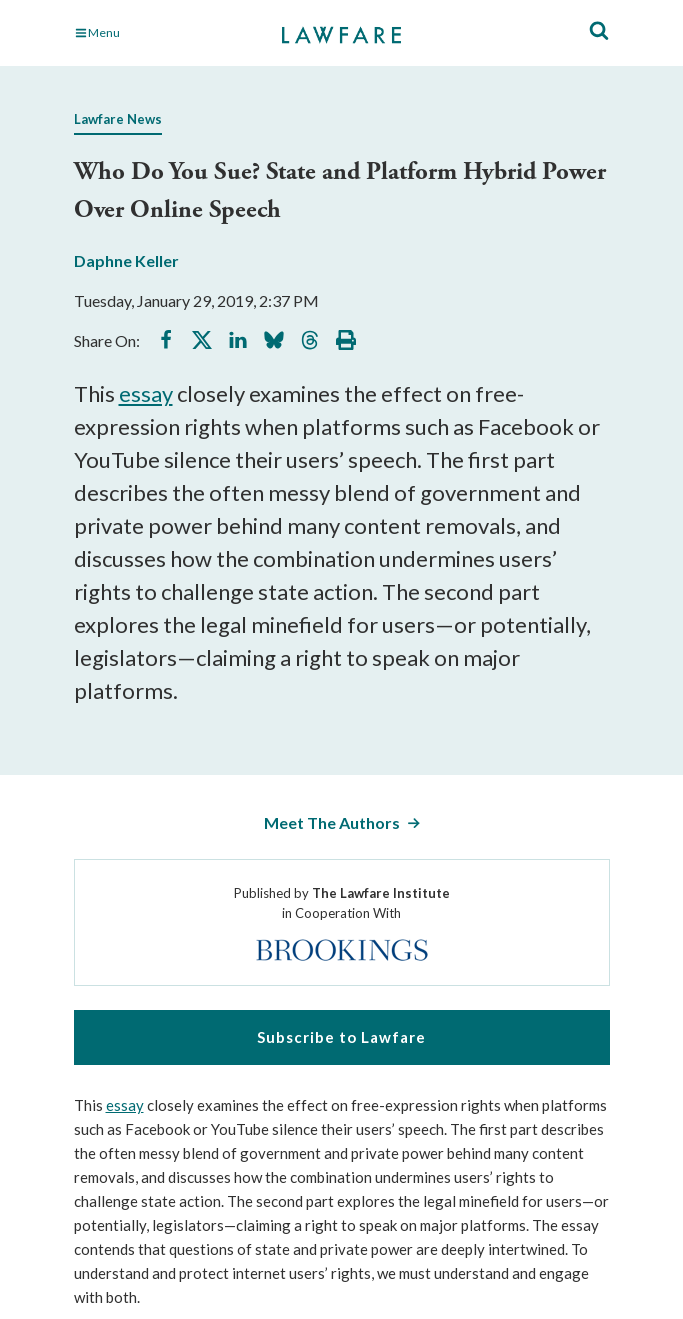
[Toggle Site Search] (599, 31)
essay (146, 393)
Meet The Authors (332, 822)
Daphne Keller (126, 260)
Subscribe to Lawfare (341, 1037)
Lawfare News (118, 119)
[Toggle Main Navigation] (156, 33)
